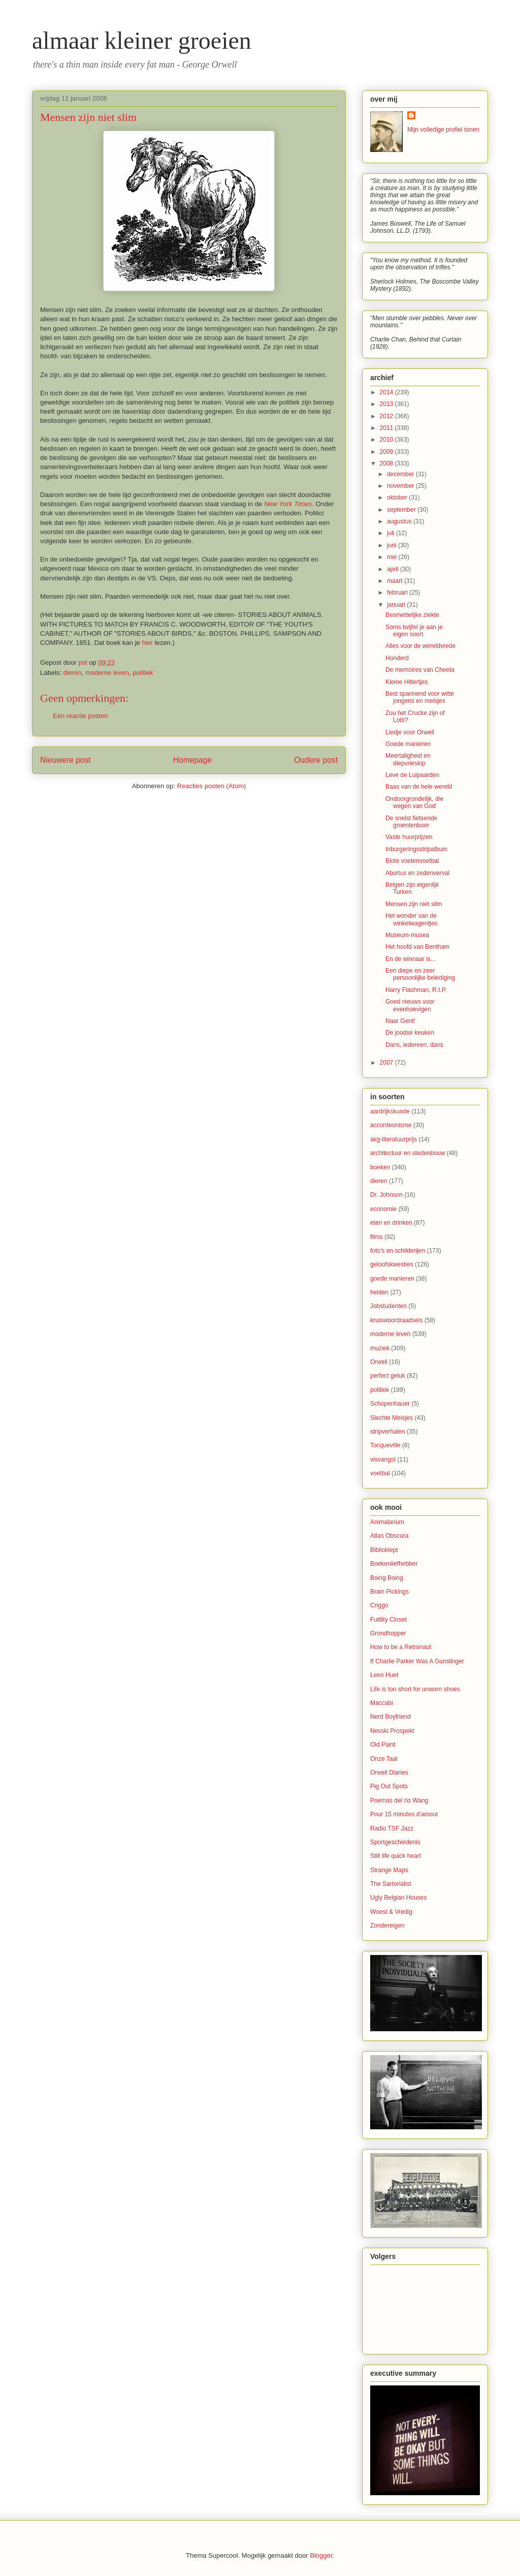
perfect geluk (387, 1375)
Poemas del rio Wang (399, 1800)
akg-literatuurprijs (393, 1139)
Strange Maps (389, 1870)
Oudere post (316, 760)
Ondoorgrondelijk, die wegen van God (414, 802)
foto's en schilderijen (397, 1250)
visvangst (383, 1459)
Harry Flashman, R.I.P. (415, 990)
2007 (387, 1062)
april (393, 569)
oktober (398, 497)
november (401, 485)
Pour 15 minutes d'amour (404, 1814)
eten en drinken (391, 1222)
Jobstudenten (388, 1306)
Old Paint (382, 1744)
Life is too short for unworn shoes (415, 1689)
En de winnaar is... (410, 959)
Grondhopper (388, 1633)
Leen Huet (384, 1675)
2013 (387, 404)
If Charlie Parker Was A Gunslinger (417, 1661)
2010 (387, 439)
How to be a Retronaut (400, 1647)
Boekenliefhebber (393, 1563)
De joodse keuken (409, 1032)
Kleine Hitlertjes (406, 682)
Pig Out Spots (389, 1786)
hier (147, 642)
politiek (143, 672)
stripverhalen (387, 1431)
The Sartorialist (390, 1883)
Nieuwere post (65, 760)
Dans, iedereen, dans (414, 1044)
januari (397, 604)
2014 (387, 392)
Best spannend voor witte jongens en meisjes (419, 697)
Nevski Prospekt (392, 1730)
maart (395, 580)
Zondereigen (387, 1925)
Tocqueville (385, 1445)
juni (392, 545)
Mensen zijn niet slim (413, 904)
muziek (379, 1348)
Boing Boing (386, 1577)
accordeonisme (390, 1125)
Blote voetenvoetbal (412, 860)
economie (383, 1209)
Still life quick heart (395, 1855)
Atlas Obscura (389, 1535)
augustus (400, 521)
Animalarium (387, 1522)
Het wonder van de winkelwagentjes (411, 919)
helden (379, 1292)
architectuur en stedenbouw (407, 1153)
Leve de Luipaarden (412, 775)
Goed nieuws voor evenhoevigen (410, 1005)
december (401, 474)
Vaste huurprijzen (409, 837)
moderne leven (107, 672)
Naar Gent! (400, 1021)
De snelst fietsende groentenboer (411, 822)
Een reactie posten (80, 716)
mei (393, 557)
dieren (72, 672)
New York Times (288, 504)
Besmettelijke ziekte (412, 614)
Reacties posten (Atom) (211, 786)
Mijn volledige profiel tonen (443, 129)
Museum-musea (407, 935)
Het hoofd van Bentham (417, 946)
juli (391, 533)
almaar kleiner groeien (141, 40)
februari (398, 592)
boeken (380, 1167)
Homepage (192, 760)
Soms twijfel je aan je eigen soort (414, 631)
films (376, 1236)
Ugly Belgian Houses (398, 1897)
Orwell (378, 1361)
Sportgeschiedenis (395, 1842)
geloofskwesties (391, 1264)
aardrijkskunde (390, 1111)
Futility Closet (388, 1619)
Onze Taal (384, 1758)
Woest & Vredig (391, 1911)
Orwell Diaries (389, 1772)
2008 (387, 463)
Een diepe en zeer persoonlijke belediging (420, 974)
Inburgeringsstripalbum (416, 849)
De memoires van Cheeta (419, 669)
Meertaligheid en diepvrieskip (408, 759)
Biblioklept (384, 1550)
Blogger (321, 2555)
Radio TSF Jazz (391, 1828)
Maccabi (381, 1702)
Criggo (379, 1605)
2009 (387, 451)
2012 (387, 416)
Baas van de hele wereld (418, 786)
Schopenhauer (390, 1403)
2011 (387, 427)
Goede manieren (408, 744)
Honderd (397, 658)
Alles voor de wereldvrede (420, 645)
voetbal (380, 1473)
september (402, 509)
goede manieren (392, 1278)
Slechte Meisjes (391, 1417)
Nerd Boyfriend (390, 1716)
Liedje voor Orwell (409, 732)
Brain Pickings (389, 1591)
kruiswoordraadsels (396, 1320)
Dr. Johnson (386, 1194)
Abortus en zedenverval (417, 873)
